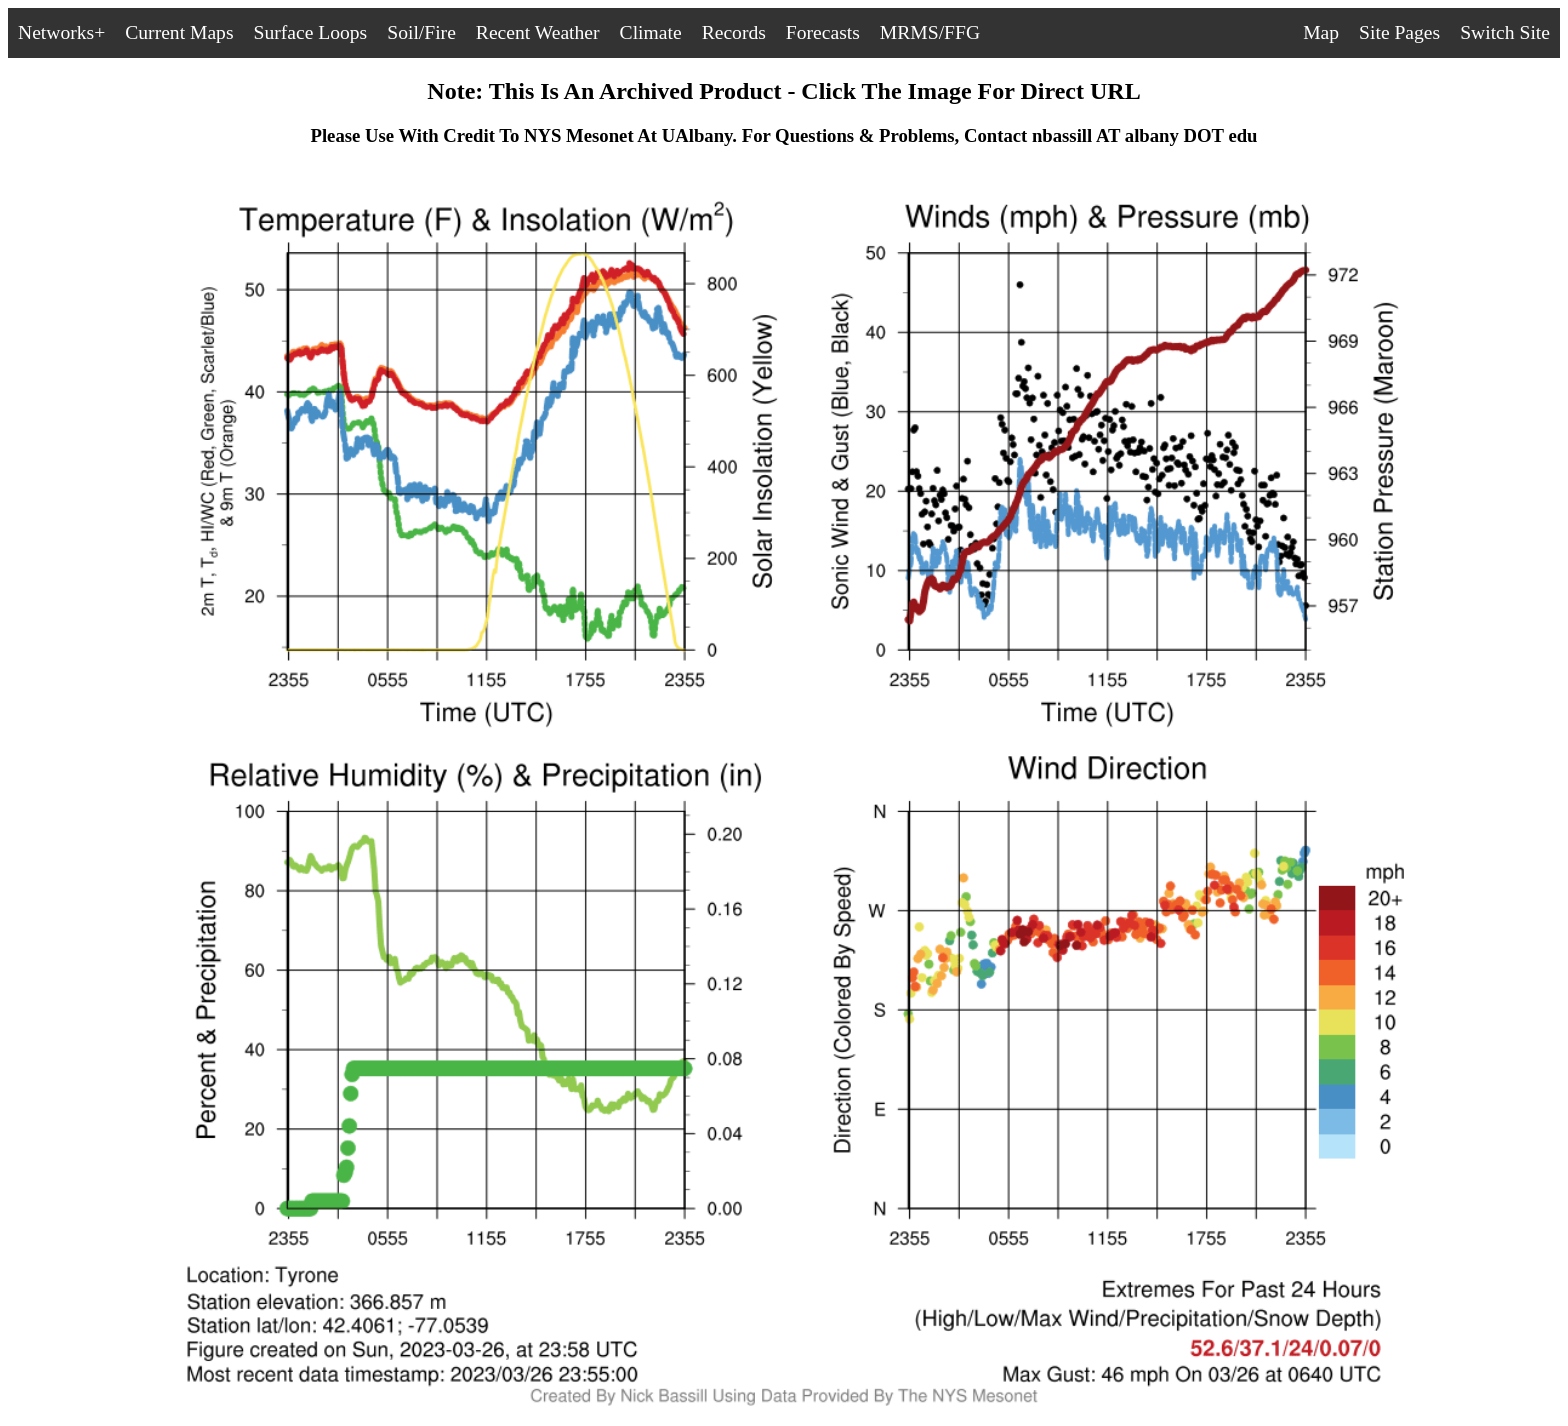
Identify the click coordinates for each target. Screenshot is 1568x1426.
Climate (651, 32)
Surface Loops (311, 32)
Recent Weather (538, 32)
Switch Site (1505, 32)
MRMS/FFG (930, 32)
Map (1321, 32)
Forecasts (823, 32)
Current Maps (179, 32)
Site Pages (1399, 32)
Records (734, 32)
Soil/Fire (421, 32)
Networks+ (61, 32)
